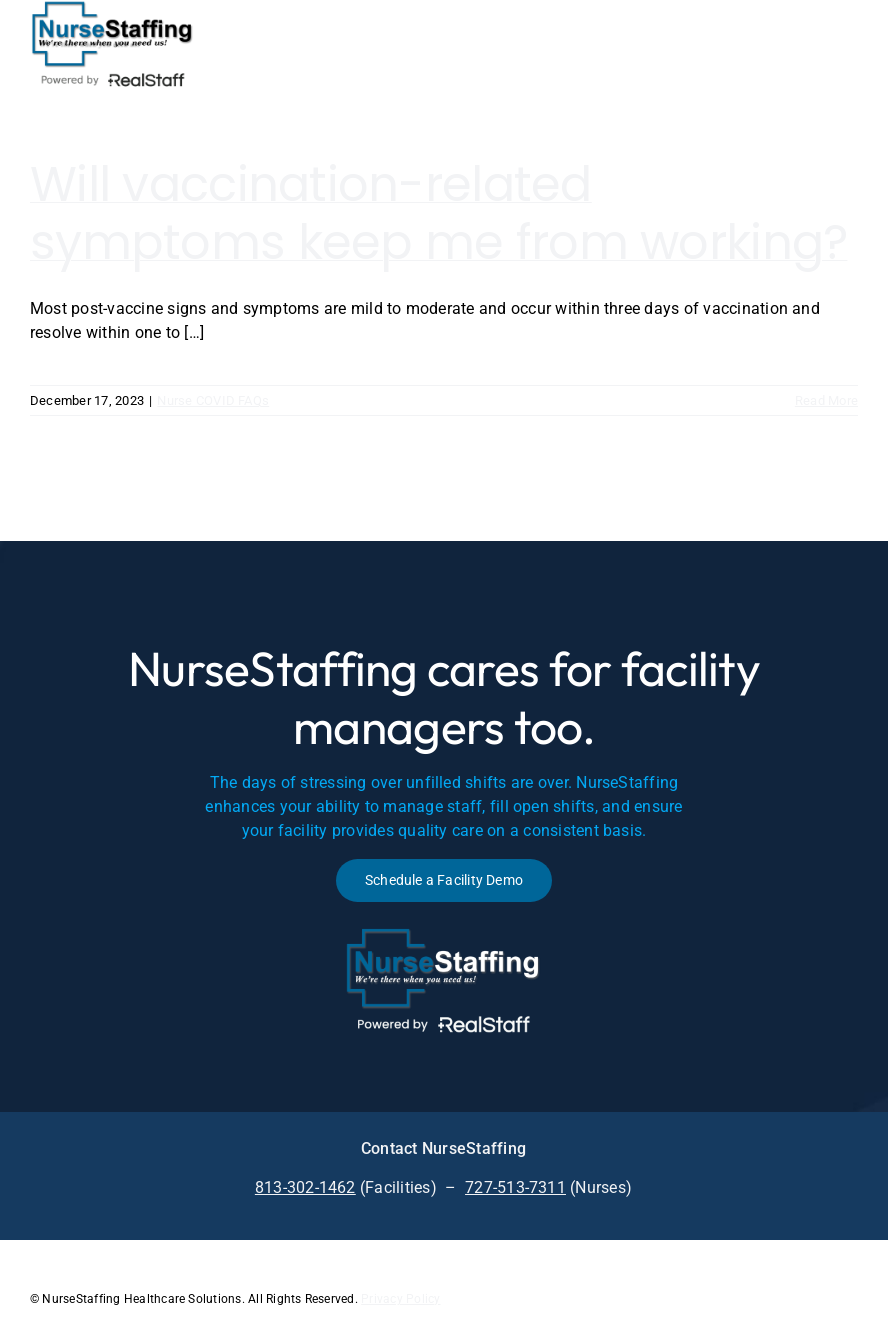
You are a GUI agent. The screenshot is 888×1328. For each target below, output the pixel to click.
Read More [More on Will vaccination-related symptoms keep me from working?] (826, 400)
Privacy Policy (400, 1299)
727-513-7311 (515, 1187)
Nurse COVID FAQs (213, 400)
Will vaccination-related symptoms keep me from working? (438, 213)
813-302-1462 (305, 1187)
